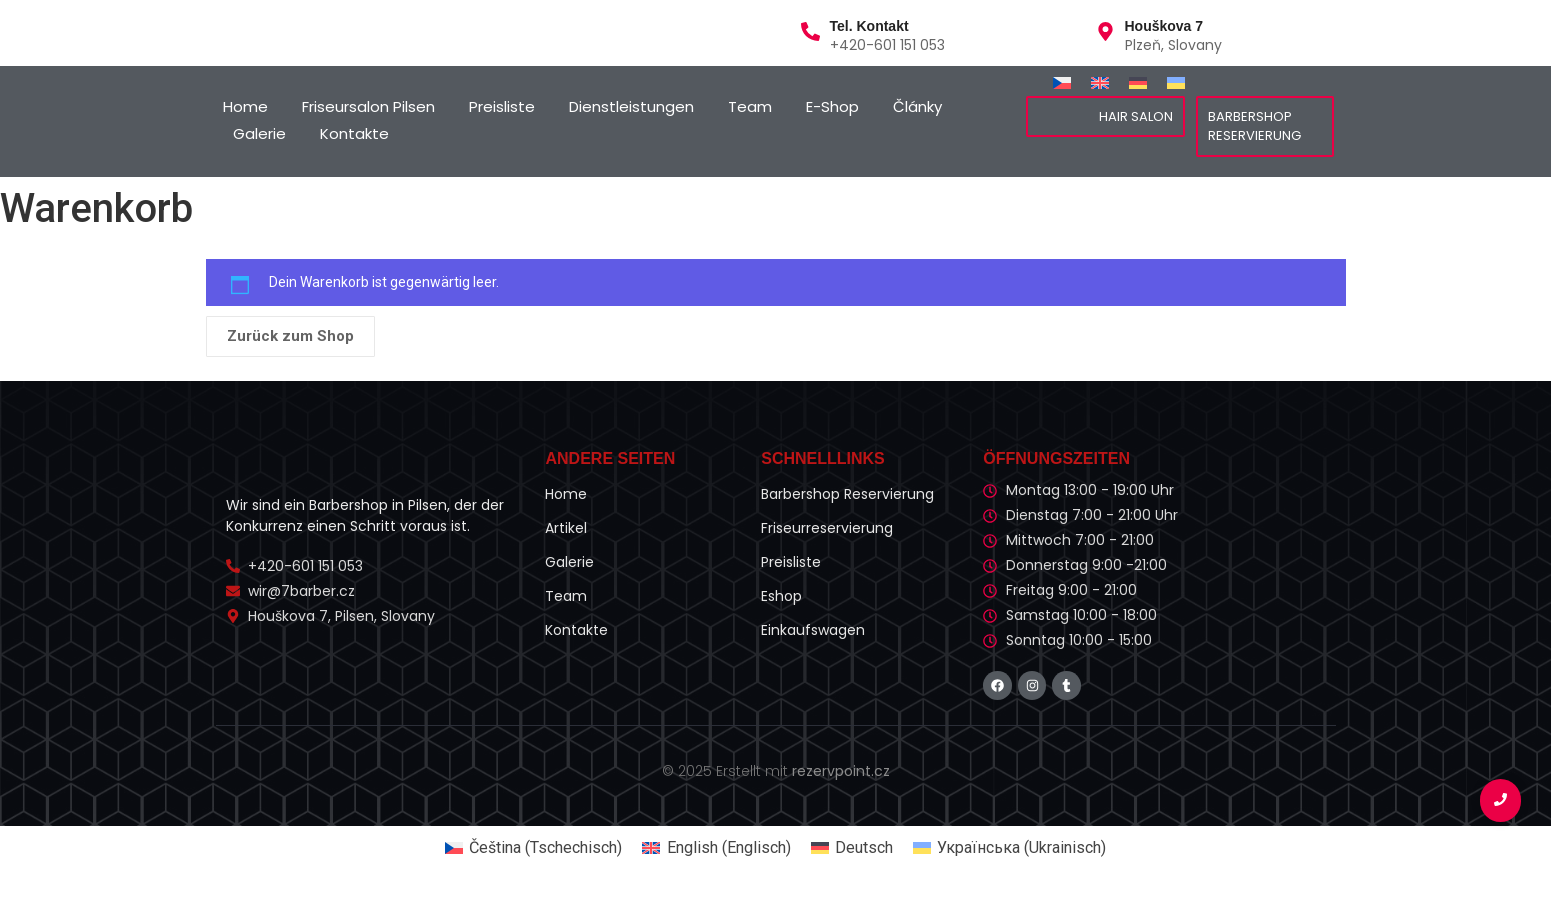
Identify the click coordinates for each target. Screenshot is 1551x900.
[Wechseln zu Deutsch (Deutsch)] (852, 848)
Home (245, 106)
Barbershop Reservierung (847, 494)
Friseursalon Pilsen (368, 106)
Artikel (566, 528)
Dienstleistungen (631, 106)
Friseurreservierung (827, 528)
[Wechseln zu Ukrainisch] (1176, 82)
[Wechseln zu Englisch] (1100, 82)
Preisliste (502, 106)
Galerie (259, 133)
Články (917, 106)
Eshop (781, 596)
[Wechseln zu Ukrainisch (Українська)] (1009, 848)
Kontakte (354, 133)
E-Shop (832, 106)
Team (750, 106)
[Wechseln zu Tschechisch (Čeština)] (533, 848)
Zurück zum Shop (290, 336)
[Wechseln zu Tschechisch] (1062, 82)
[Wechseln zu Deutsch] (1138, 82)
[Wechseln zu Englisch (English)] (716, 848)
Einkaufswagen (813, 630)
